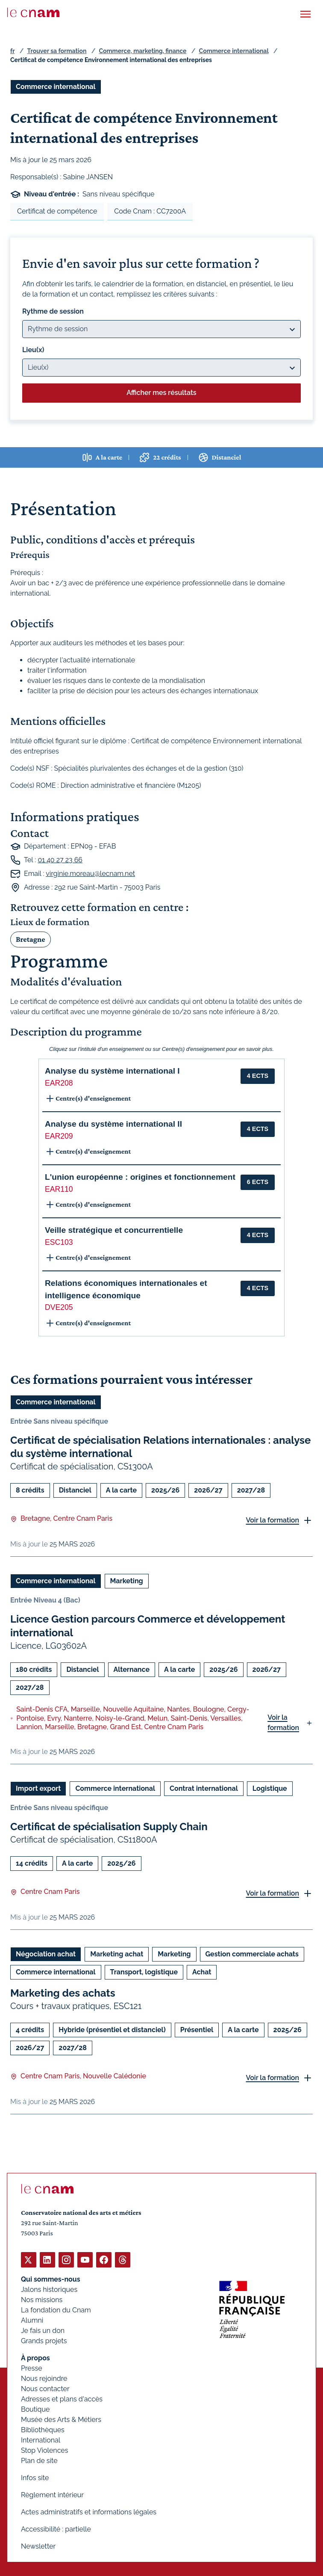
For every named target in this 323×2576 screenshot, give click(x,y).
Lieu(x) (33, 350)
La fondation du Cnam (56, 2310)
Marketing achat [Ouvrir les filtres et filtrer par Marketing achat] (116, 1954)
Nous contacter (45, 2389)
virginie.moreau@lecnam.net (90, 873)
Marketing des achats (62, 1993)
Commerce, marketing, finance (143, 50)
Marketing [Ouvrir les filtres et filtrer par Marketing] (126, 1581)
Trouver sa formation (56, 50)
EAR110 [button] (59, 1189)
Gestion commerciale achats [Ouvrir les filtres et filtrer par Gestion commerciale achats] (252, 1954)
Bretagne (30, 939)
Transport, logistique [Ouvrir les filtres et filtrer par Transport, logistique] (144, 1972)
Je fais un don (43, 2331)
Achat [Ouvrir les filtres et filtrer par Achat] (201, 1972)
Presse (31, 2368)
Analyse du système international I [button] (112, 1070)
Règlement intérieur (52, 2495)
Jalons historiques (49, 2289)
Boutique (35, 2409)
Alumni (32, 2320)
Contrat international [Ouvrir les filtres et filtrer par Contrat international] (204, 1788)
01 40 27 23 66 (60, 859)
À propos (35, 2358)
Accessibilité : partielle (56, 2529)
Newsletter (38, 2546)
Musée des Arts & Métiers (61, 2420)
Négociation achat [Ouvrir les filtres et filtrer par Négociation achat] (46, 1954)
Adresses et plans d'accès (62, 2399)
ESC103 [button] (59, 1242)
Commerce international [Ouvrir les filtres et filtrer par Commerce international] (56, 87)
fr (12, 50)
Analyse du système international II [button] (113, 1123)
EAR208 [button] (59, 1083)
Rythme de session (53, 311)
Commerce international (234, 50)
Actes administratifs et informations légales (88, 2512)
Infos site (35, 2478)
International (40, 2440)
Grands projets (44, 2341)
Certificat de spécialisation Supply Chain (109, 1826)
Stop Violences (44, 2450)
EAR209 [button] (59, 1136)
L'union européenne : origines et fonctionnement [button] (140, 1176)
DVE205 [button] (59, 1307)
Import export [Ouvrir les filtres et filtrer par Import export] (38, 1788)
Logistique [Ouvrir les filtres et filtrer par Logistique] (270, 1788)
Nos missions (41, 2300)
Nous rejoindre (44, 2378)
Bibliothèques (43, 2430)
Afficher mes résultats (161, 393)
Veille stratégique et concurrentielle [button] (114, 1230)
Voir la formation (272, 1520)
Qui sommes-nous (50, 2279)
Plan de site (39, 2461)
